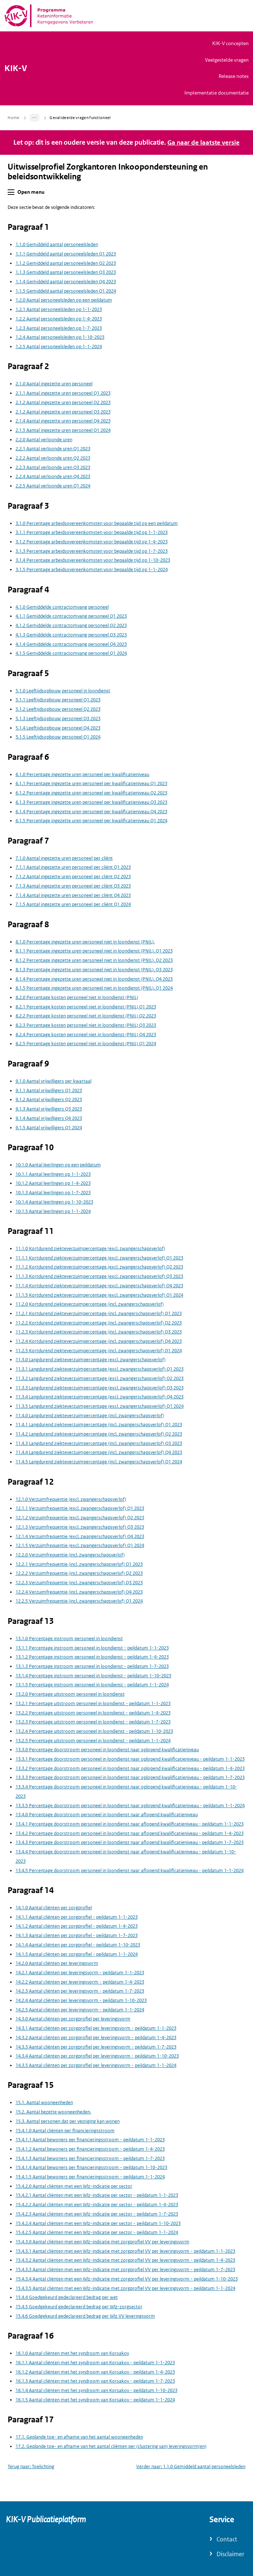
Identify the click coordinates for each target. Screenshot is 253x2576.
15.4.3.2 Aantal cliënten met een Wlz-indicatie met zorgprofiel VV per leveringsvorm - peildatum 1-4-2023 (125, 2260)
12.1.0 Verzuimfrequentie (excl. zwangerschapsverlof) (71, 1499)
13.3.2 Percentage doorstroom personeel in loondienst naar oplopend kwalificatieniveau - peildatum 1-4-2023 (130, 1768)
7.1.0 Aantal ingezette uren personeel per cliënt (64, 858)
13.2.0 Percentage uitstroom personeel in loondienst (70, 1694)
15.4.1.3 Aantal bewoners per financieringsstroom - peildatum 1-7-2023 (90, 2158)
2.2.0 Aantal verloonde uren (44, 440)
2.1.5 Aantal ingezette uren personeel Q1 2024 (63, 430)
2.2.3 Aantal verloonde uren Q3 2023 (53, 467)
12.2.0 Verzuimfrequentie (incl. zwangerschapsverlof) (70, 1555)
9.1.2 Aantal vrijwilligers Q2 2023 (49, 1099)
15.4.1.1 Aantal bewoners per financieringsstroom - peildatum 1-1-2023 (90, 2140)
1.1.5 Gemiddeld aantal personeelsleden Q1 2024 (66, 291)
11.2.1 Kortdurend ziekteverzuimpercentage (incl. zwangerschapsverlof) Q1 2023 (99, 1313)
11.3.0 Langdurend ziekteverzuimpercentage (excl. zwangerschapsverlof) (91, 1360)
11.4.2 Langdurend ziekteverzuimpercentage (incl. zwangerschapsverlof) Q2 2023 (99, 1434)
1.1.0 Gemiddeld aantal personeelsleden (57, 244)
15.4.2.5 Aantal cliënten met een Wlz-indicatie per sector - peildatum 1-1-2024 (97, 2232)
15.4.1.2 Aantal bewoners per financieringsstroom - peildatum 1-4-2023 (90, 2149)
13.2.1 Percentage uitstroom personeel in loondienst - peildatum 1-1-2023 (93, 1703)
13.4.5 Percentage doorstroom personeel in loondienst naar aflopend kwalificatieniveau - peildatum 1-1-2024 (130, 1870)
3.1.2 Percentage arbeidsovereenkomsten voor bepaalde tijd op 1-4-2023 (92, 542)
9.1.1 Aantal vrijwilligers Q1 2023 (49, 1090)
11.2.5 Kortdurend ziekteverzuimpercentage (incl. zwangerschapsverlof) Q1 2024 (99, 1351)
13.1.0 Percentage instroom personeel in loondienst (69, 1638)
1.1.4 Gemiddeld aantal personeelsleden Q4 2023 (66, 282)
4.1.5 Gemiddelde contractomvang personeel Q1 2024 (71, 653)
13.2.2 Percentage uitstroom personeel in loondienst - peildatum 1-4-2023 (93, 1712)
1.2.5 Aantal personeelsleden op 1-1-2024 (59, 346)
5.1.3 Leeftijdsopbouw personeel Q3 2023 (58, 718)
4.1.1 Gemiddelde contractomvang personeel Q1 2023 (71, 616)
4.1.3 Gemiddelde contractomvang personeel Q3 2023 (71, 635)
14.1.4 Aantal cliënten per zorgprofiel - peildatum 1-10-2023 (78, 1945)
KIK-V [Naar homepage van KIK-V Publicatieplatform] (15, 68)
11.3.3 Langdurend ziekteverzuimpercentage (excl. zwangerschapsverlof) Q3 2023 (100, 1387)
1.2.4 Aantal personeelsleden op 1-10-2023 (60, 337)
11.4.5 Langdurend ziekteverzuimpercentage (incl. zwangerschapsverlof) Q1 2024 (99, 1462)
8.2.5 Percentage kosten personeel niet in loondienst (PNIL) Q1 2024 (86, 1044)
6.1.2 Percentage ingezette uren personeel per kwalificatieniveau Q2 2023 (91, 793)
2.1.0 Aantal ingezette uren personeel (54, 384)
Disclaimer (230, 2554)
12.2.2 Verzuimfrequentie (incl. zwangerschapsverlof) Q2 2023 (79, 1573)
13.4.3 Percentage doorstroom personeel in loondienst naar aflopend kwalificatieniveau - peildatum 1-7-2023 (130, 1842)
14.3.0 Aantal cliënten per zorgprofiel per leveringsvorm (73, 2019)
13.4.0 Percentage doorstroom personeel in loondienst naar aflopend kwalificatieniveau (107, 1814)
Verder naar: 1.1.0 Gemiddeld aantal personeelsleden (190, 2466)
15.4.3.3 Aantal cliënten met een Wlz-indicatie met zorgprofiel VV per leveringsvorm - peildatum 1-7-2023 (125, 2269)
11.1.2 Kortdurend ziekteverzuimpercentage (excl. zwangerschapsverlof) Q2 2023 (99, 1267)
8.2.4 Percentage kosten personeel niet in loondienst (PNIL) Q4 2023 (86, 1034)
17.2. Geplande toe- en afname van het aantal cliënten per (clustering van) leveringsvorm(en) (111, 2446)
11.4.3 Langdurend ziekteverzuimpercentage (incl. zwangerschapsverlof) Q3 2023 (99, 1443)
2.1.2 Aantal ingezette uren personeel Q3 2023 (63, 411)
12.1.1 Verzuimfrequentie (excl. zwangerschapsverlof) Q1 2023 (80, 1508)
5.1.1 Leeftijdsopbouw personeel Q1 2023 (58, 700)
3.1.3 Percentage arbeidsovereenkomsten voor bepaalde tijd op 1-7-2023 (92, 551)
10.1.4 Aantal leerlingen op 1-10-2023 (54, 1202)
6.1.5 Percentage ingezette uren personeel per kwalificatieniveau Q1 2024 (91, 821)
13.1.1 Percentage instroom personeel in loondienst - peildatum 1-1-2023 (92, 1648)
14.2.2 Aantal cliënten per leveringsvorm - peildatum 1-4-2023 (80, 1982)
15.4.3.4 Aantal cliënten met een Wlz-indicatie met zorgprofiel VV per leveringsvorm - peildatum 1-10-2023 (127, 2279)
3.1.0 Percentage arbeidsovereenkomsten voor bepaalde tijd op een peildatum (97, 523)
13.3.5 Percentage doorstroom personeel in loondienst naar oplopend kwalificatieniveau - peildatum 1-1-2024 (130, 1805)
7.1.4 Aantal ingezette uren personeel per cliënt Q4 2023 (73, 895)
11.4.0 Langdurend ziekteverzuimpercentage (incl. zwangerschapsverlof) (90, 1415)
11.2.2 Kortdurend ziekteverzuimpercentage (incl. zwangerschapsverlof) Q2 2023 (99, 1323)
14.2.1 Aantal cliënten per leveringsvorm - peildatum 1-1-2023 (80, 1973)
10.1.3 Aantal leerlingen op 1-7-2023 (53, 1193)
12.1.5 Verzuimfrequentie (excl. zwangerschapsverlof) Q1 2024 (80, 1545)
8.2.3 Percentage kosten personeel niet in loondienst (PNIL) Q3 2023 (86, 1025)
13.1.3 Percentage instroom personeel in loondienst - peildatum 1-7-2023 (92, 1666)
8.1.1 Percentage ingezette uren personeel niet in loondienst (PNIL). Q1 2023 (94, 951)
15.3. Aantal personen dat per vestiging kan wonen (68, 2121)
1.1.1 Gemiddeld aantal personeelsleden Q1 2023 (66, 254)
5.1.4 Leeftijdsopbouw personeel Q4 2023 (58, 727)
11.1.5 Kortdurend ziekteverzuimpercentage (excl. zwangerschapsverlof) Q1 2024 (99, 1295)
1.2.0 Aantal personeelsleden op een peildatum (64, 300)
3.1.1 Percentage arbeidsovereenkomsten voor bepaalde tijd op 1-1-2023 (92, 532)
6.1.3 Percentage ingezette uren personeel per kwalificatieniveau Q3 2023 (91, 802)
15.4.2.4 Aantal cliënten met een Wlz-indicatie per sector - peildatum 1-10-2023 (98, 2223)
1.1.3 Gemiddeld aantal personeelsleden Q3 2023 (66, 272)
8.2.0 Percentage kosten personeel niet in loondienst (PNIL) (77, 997)
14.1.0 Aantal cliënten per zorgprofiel (54, 1908)
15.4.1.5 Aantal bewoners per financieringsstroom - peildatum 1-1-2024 (90, 2177)
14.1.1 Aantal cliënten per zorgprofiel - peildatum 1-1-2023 (77, 1917)
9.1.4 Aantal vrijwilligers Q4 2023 (49, 1118)
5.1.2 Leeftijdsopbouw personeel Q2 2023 (58, 709)
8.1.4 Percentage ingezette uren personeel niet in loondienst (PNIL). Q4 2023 (94, 979)
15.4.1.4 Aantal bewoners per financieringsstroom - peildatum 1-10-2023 (91, 2167)
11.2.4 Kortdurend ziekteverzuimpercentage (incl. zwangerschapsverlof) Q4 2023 (99, 1341)
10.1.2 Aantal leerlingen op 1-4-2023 (53, 1183)
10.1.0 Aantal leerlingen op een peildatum (58, 1165)
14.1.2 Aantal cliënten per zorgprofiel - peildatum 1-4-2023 (77, 1926)
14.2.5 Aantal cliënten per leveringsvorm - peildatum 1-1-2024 (80, 2010)
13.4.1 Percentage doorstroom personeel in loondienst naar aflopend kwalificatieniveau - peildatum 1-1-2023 (130, 1824)
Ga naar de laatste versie (204, 142)
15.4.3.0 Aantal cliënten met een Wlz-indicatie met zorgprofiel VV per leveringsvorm (102, 2242)
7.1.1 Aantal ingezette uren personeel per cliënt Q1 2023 (73, 867)
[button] (11, 192)
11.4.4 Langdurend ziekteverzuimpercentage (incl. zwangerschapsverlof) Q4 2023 (99, 1452)
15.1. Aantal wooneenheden (44, 2102)
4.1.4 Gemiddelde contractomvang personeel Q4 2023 (71, 644)
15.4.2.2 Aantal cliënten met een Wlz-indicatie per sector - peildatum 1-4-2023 (97, 2205)
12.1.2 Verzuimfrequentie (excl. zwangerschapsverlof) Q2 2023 (80, 1518)
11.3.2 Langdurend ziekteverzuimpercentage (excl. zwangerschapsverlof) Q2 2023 (100, 1378)
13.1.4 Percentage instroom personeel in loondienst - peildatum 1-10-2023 (93, 1676)
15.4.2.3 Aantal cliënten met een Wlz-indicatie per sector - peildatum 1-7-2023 (97, 2214)
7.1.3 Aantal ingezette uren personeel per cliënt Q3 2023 (73, 886)
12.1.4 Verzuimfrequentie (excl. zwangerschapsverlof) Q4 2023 (80, 1536)
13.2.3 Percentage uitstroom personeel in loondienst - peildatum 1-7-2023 (93, 1722)
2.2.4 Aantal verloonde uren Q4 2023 (53, 476)
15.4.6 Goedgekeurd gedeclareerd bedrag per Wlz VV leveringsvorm (85, 2316)
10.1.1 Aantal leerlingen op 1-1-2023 (53, 1174)
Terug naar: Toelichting (31, 2466)
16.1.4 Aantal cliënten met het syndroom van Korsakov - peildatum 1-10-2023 (96, 2390)
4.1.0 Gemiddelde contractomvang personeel (62, 607)
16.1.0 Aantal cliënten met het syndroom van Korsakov (72, 2353)
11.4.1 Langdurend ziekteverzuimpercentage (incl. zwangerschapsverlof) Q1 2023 (99, 1424)
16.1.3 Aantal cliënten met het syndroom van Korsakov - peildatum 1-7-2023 (95, 2381)
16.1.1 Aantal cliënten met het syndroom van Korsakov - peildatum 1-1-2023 (95, 2363)
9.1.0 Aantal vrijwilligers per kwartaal (53, 1081)
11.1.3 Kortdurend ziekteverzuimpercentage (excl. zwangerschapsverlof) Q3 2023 (99, 1276)
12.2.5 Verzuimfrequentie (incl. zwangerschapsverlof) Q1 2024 (79, 1601)
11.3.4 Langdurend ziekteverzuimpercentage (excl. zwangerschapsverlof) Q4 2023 (100, 1397)
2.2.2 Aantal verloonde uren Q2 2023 (53, 458)
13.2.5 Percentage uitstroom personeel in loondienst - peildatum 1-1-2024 (93, 1741)
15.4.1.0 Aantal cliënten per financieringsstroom (65, 2130)
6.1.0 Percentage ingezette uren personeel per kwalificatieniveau (82, 774)
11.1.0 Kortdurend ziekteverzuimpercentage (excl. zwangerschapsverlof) (90, 1248)
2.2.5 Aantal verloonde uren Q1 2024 (53, 486)
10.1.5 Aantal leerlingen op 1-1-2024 (53, 1211)
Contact (226, 2539)
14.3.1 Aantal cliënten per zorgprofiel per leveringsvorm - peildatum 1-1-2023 (96, 2028)
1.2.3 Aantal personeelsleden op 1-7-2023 (59, 328)
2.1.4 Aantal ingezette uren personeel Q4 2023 (63, 421)
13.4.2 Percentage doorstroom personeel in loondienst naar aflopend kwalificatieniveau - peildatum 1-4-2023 (130, 1833)
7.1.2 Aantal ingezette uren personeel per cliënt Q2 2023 (73, 876)
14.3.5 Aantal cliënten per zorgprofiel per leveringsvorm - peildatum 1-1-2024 (96, 2065)
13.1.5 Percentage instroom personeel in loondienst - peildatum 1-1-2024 (92, 1685)
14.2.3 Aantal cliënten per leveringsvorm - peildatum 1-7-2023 (80, 1991)
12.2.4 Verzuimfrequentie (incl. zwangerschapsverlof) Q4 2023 (79, 1592)
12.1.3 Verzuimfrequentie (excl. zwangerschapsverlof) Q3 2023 (80, 1527)
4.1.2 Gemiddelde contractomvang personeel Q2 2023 (71, 625)
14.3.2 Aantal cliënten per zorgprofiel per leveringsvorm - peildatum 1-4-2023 (96, 2037)
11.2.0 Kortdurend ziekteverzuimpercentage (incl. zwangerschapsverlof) (90, 1304)
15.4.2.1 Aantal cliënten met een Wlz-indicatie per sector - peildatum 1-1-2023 (97, 2195)
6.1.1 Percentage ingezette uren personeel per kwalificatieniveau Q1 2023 (91, 783)
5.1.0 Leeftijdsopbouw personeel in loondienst (63, 691)
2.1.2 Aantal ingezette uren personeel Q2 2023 (63, 402)
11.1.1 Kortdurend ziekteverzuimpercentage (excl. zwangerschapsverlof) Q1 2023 (99, 1258)
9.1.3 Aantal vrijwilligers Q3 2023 (49, 1109)
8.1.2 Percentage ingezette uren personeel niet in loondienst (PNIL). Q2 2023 (94, 960)
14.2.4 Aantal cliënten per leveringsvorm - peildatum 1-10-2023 (81, 2000)
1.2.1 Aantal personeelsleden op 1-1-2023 (59, 309)
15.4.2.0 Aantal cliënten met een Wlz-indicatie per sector (74, 2186)
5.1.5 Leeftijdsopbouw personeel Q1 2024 (58, 737)
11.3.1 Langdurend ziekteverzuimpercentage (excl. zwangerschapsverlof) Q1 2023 (100, 1369)
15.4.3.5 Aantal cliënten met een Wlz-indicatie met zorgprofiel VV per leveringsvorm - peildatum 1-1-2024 (125, 2288)
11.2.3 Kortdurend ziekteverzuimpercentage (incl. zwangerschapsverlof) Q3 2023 (99, 1332)
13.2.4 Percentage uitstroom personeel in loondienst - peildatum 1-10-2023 (94, 1731)
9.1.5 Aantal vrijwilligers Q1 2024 (49, 1127)
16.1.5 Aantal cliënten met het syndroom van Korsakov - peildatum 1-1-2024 (95, 2400)
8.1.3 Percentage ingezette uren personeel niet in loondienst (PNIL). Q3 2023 (94, 970)
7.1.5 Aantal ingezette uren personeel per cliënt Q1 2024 (73, 904)
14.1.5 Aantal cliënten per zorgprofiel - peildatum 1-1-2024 (77, 1954)
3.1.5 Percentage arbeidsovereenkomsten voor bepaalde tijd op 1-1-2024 (92, 569)
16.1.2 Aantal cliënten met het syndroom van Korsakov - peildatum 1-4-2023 (95, 2372)
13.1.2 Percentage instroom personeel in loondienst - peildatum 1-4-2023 (92, 1657)
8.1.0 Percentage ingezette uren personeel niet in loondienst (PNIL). (85, 942)
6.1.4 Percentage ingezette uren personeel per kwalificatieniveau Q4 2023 (91, 811)
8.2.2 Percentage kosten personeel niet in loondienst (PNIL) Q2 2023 (86, 1016)
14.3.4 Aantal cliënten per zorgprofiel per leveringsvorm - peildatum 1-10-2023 (97, 2056)
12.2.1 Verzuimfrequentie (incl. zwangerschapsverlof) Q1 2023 (79, 1564)
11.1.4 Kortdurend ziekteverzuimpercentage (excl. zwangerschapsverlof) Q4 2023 (99, 1286)
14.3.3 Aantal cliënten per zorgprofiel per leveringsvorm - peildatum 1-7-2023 (96, 2046)
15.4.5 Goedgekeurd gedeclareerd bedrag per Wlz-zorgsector (79, 2307)
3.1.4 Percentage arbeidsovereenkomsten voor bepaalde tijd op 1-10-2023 (93, 560)
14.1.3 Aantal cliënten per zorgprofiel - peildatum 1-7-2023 (77, 1935)
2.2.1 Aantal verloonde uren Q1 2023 (53, 449)
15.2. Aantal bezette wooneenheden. (53, 2112)
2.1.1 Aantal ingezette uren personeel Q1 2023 (63, 393)
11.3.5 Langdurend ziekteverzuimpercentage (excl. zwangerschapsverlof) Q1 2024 (100, 1406)
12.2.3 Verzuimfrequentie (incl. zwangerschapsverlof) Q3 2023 (79, 1583)
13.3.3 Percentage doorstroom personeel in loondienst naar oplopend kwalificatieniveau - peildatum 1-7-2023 (130, 1777)
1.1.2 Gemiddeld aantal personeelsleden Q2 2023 (66, 263)
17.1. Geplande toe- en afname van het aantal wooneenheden (79, 2437)
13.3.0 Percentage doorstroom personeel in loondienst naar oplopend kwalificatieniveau (107, 1750)
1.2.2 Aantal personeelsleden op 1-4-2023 (59, 319)
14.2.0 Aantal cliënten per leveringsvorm (57, 1963)
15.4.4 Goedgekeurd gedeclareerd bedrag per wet (67, 2297)
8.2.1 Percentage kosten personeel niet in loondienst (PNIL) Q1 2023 (86, 1007)
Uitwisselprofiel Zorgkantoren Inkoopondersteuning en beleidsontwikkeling (108, 172)
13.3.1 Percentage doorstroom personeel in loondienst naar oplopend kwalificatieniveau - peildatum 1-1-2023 (130, 1759)
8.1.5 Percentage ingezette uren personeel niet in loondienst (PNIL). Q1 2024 (94, 988)
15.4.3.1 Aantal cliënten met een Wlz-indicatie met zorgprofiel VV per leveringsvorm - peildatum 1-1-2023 (125, 2251)
